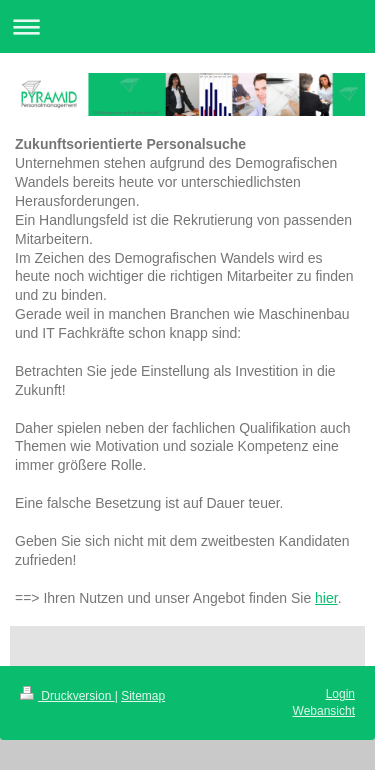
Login (340, 694)
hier (326, 598)
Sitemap (143, 696)
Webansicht (324, 711)
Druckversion (67, 696)
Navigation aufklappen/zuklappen (187, 26)
